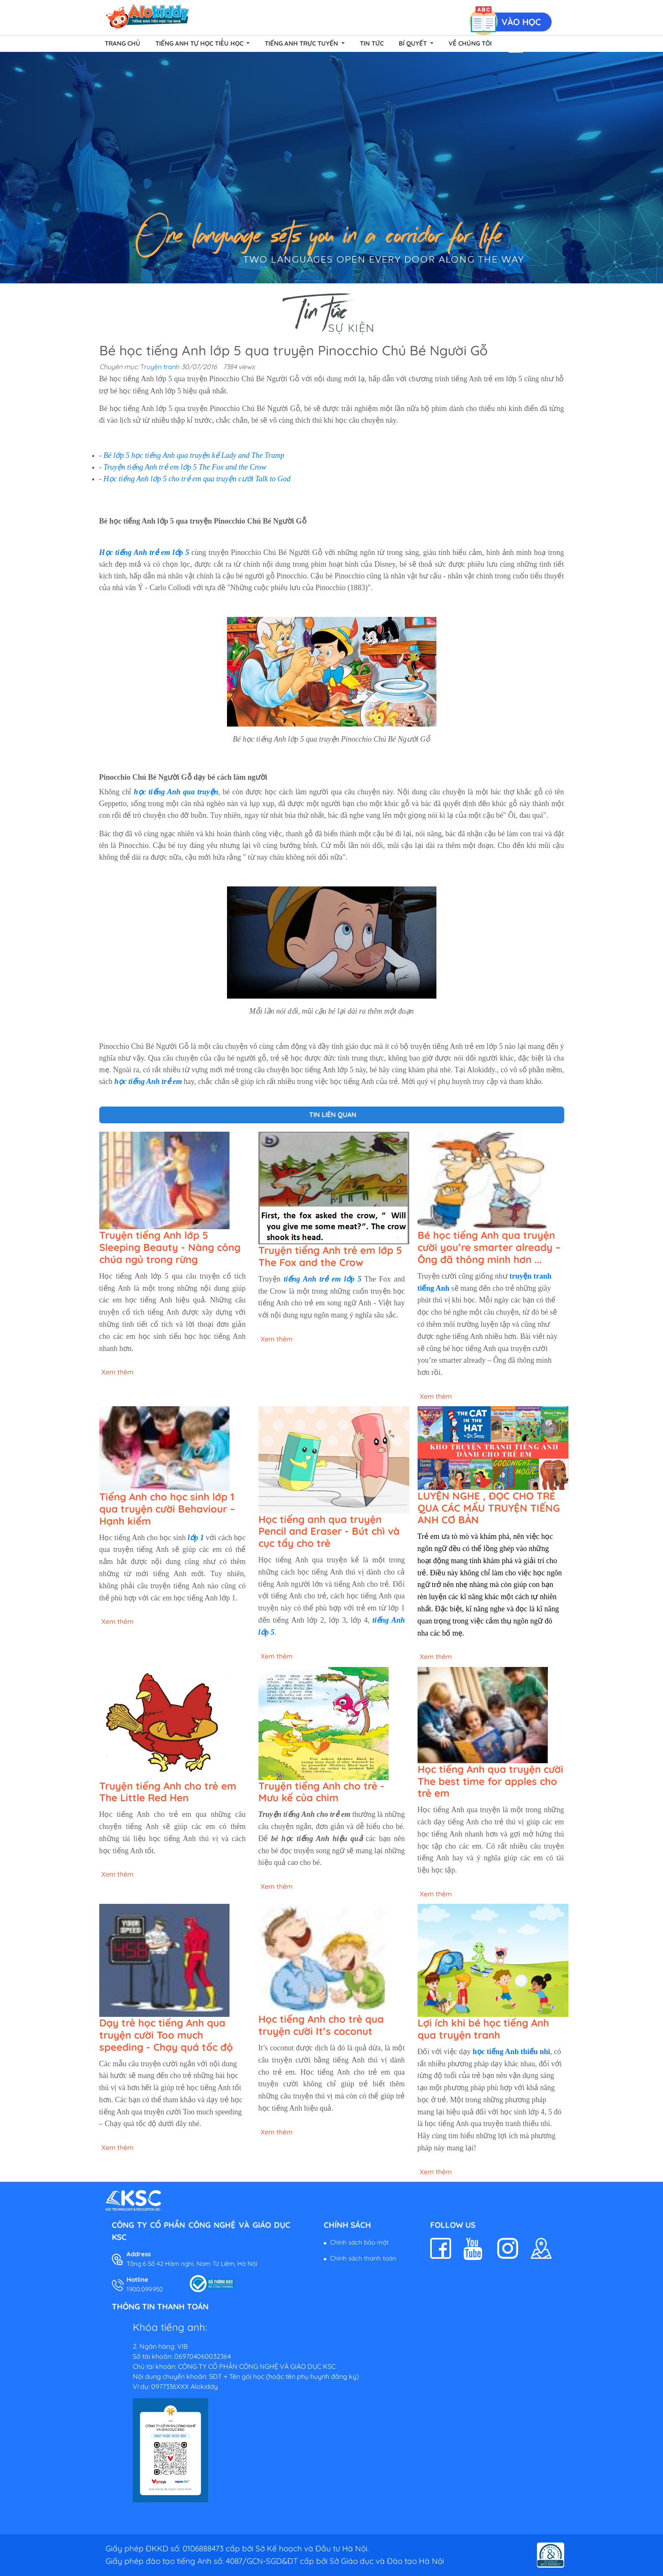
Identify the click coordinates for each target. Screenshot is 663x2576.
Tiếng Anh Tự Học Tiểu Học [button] (200, 43)
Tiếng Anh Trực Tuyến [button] (302, 43)
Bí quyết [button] (413, 43)
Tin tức (372, 43)
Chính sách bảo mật (359, 2242)
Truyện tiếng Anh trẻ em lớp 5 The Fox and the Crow (184, 467)
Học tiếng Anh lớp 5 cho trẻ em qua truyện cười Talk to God (196, 479)
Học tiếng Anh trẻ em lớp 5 (144, 552)
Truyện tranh (160, 366)
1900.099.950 (144, 2289)
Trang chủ (122, 43)
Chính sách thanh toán (363, 2258)
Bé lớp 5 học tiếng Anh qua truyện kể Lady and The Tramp (193, 455)
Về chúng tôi (470, 43)
